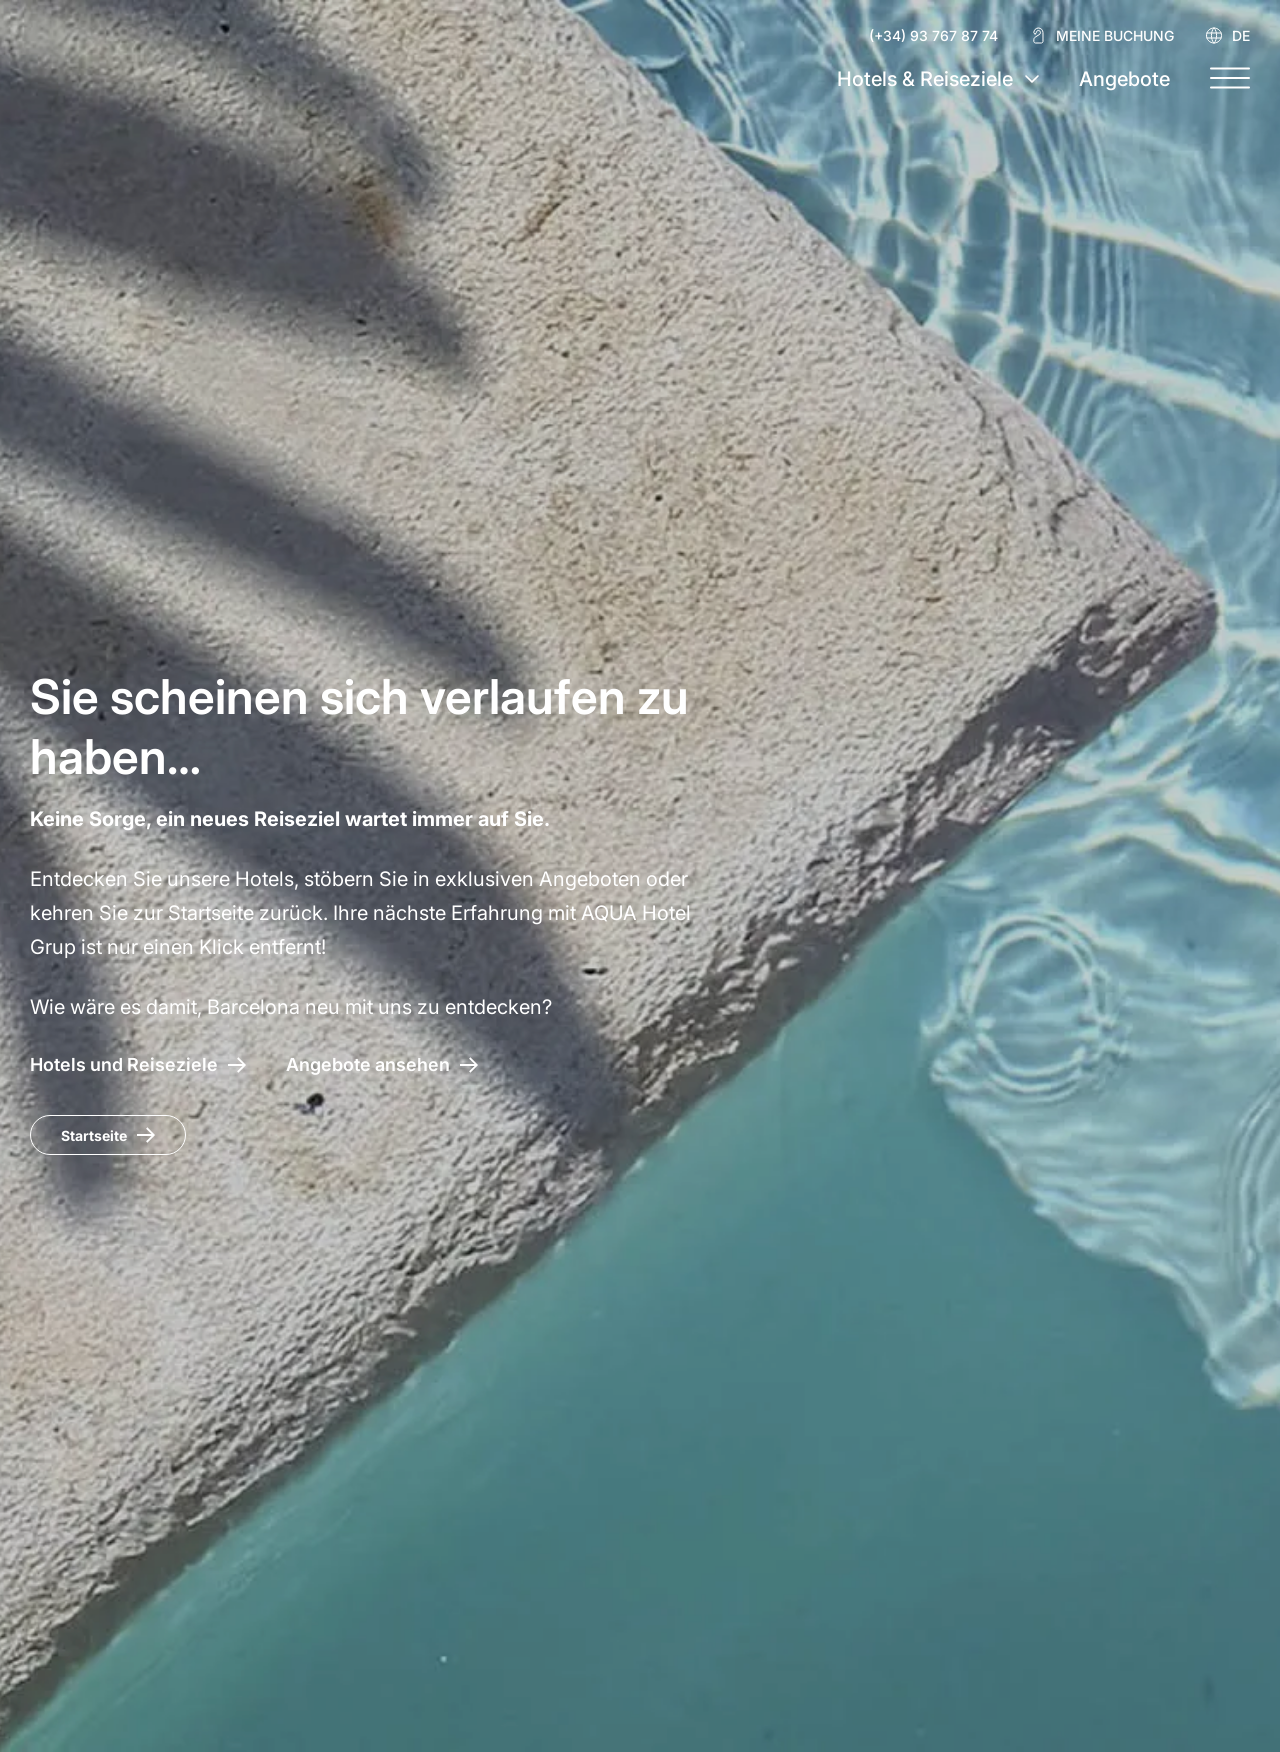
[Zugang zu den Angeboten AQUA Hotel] (382, 1064)
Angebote (1124, 79)
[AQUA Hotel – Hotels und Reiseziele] (138, 1064)
